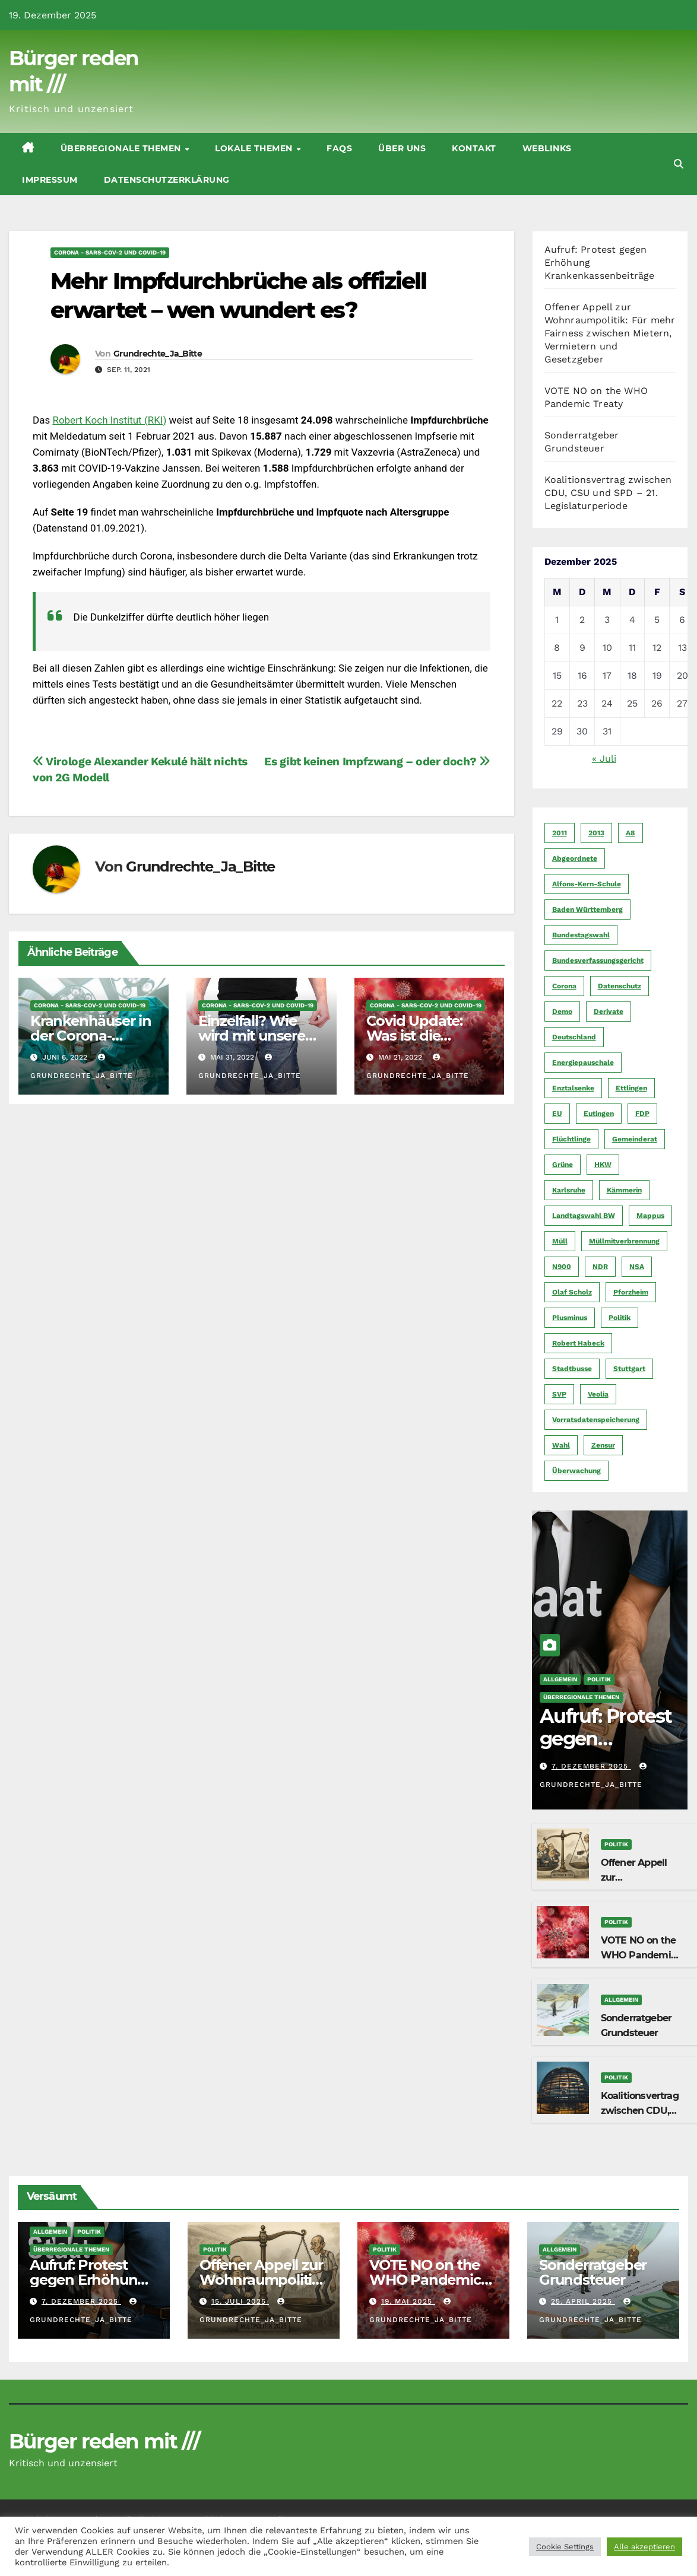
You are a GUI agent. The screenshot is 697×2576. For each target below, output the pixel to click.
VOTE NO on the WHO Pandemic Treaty (638, 1955)
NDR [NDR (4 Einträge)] (600, 1266)
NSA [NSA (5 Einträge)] (636, 1266)
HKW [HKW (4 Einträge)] (603, 1164)
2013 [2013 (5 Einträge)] (596, 833)
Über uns (402, 148)
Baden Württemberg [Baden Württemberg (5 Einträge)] (587, 909)
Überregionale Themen (122, 148)
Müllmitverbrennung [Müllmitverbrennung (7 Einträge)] (624, 1241)
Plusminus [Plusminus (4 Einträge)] (569, 1318)
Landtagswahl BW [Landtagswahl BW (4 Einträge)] (583, 1215)
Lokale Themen (255, 148)
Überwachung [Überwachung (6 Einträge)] (576, 1471)
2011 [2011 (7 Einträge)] (559, 833)
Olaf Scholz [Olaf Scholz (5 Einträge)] (572, 1292)
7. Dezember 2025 (591, 1766)
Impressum (50, 179)
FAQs (339, 148)
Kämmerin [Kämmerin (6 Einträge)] (624, 1190)
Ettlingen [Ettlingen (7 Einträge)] (631, 1088)
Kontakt (474, 148)
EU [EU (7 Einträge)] (557, 1113)
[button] (678, 164)
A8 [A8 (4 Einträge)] (630, 833)
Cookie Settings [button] (565, 2546)
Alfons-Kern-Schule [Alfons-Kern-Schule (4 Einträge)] (586, 884)
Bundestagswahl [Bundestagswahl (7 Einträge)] (581, 935)
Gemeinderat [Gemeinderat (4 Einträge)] (634, 1139)
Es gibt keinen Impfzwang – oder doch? (377, 761)
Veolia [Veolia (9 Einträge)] (598, 1394)
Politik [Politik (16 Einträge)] (620, 1318)
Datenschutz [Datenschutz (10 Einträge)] (619, 986)
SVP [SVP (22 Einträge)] (559, 1394)
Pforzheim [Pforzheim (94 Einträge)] (630, 1292)
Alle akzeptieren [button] (644, 2546)
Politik (599, 1679)
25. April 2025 (583, 2301)
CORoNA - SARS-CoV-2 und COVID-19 (110, 252)
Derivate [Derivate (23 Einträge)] (608, 1011)
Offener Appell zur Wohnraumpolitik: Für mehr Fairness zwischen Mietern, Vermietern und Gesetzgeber (610, 333)
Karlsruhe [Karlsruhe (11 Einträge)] (568, 1190)
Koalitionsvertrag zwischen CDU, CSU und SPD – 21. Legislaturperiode (608, 492)
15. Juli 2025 (240, 2301)
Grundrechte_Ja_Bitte (157, 353)
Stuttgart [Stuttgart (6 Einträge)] (629, 1369)
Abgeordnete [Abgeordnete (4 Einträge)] (574, 858)
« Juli (604, 758)
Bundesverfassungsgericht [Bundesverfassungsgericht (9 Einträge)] (598, 960)
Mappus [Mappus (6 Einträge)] (650, 1215)
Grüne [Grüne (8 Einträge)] (562, 1164)
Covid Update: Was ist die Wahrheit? (414, 1035)
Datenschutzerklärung (167, 179)
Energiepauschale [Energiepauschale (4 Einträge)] (583, 1062)
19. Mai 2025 (408, 2301)
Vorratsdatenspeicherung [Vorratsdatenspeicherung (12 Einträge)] (595, 1420)
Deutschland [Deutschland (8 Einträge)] (574, 1037)
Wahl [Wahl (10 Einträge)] (561, 1445)
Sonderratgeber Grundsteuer (593, 2272)
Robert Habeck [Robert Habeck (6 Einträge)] (578, 1343)
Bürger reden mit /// (104, 2441)
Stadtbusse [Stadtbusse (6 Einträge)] (572, 1369)
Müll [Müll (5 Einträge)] (560, 1241)
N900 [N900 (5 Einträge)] (561, 1266)
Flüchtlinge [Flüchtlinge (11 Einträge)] (571, 1139)
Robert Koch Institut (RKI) (109, 420)
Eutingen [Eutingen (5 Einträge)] (599, 1113)
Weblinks (547, 148)
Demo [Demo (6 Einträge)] (562, 1011)
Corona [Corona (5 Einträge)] (564, 986)
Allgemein (560, 1679)
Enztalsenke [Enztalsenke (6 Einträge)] (573, 1088)
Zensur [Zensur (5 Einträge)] (603, 1445)
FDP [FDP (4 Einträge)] (642, 1113)
